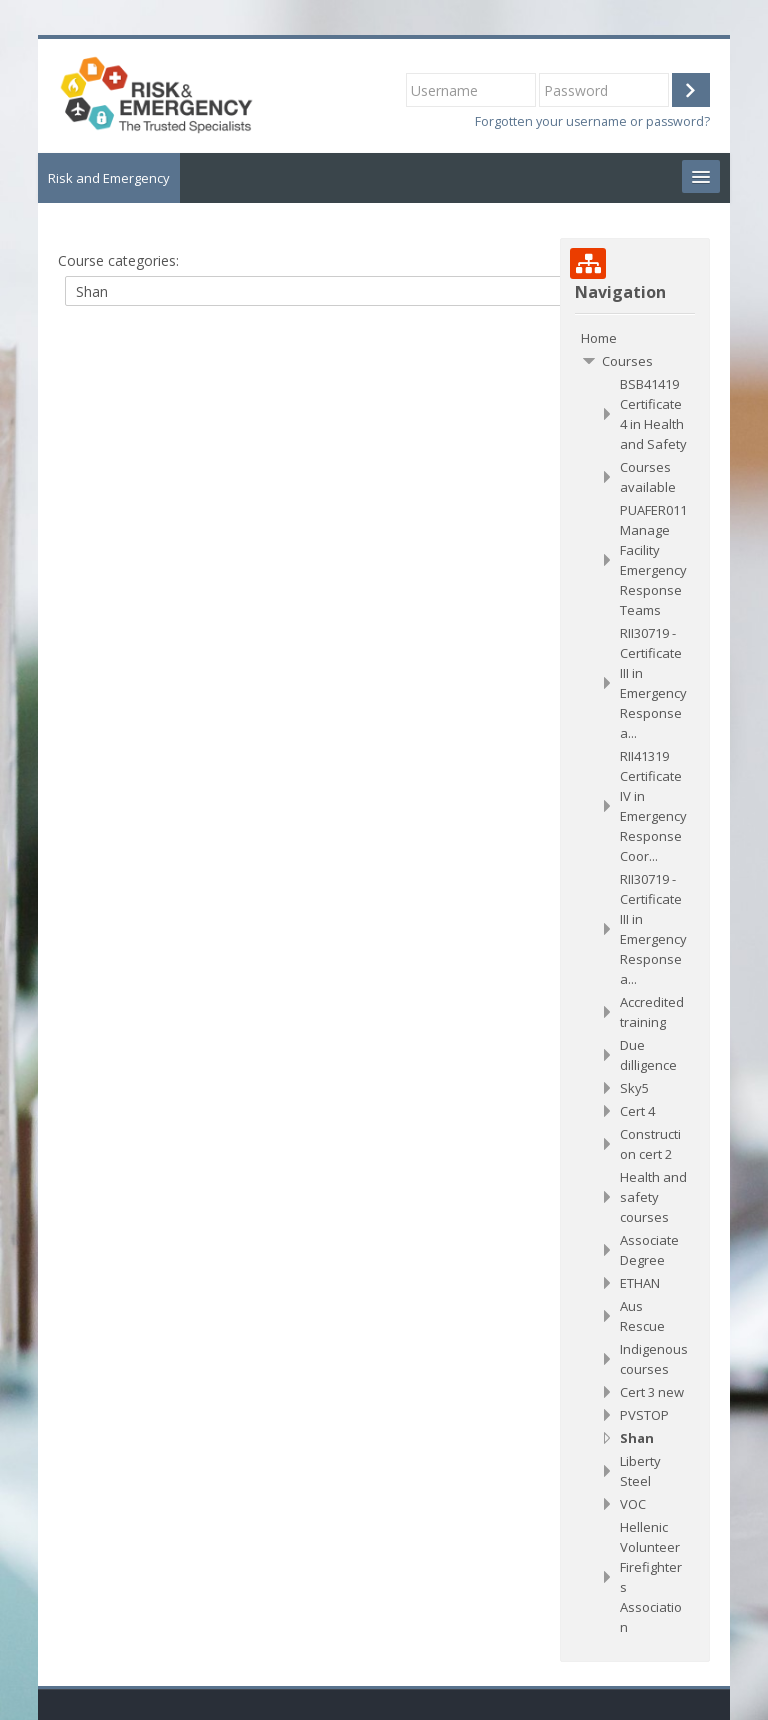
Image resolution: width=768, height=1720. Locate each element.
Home (599, 338)
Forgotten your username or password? (592, 121)
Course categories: (118, 260)
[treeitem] (634, 338)
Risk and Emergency (109, 178)
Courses (627, 361)
